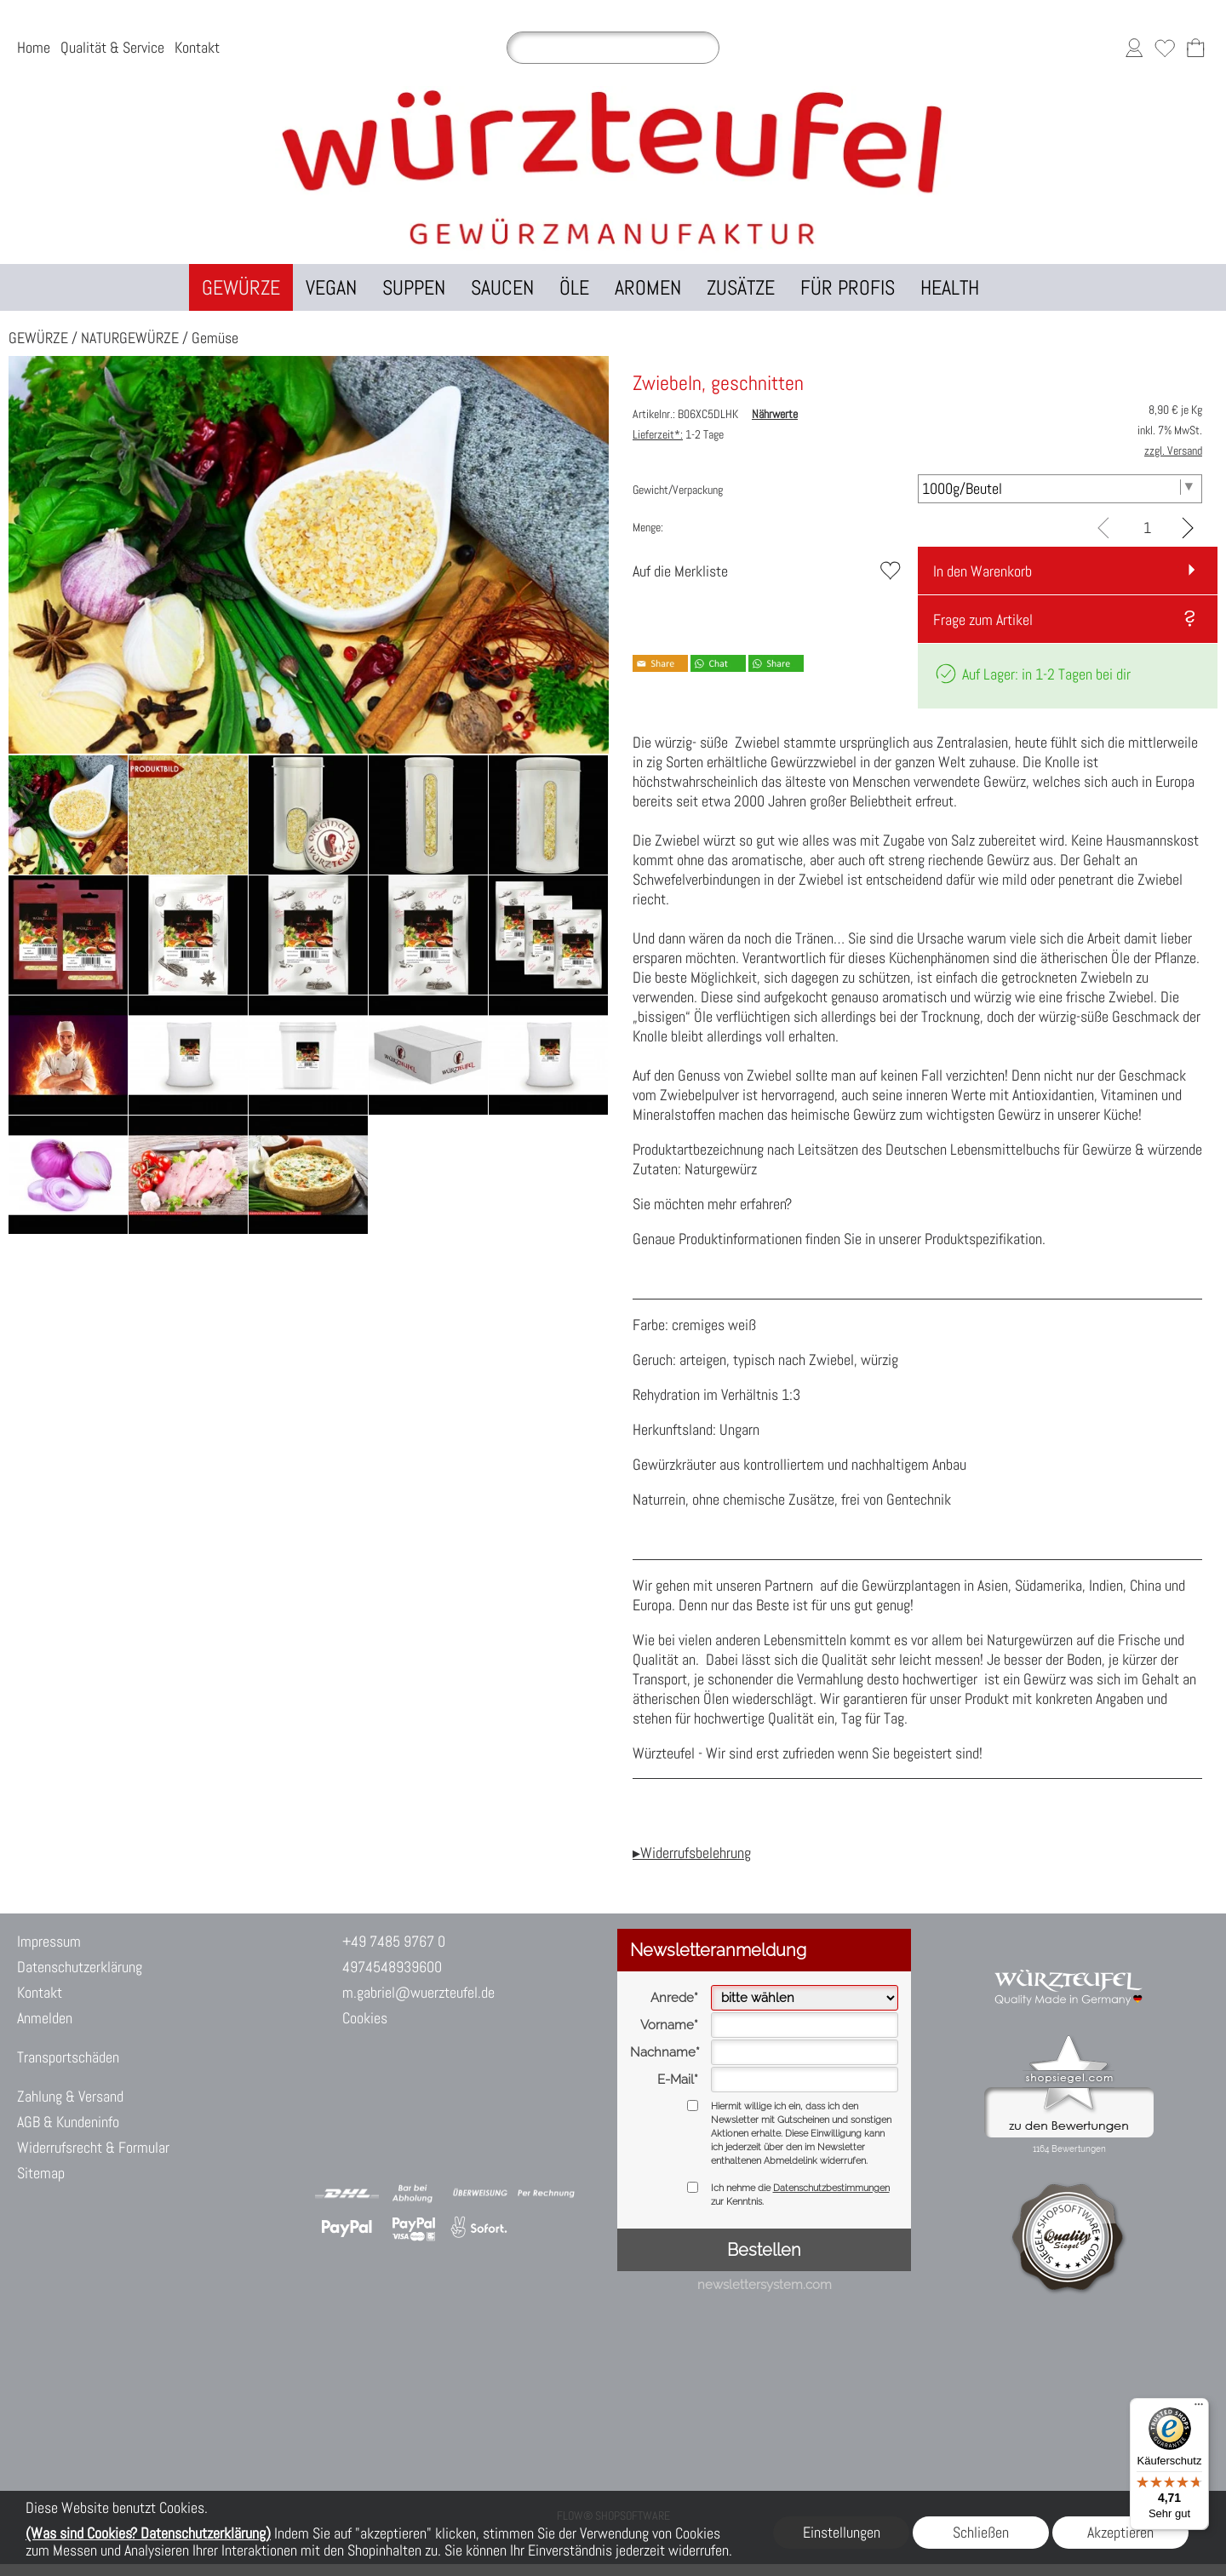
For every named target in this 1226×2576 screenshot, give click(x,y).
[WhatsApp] (381, 2125)
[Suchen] (613, 48)
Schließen (981, 2532)
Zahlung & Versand (70, 2096)
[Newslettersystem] (517, 2125)
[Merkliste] (1165, 48)
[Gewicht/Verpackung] (1060, 488)
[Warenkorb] (1195, 48)
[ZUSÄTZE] (741, 287)
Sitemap (41, 2173)
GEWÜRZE (38, 337)
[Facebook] (471, 2125)
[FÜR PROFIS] (848, 287)
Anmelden (44, 2018)
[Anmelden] (1134, 48)
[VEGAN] (331, 287)
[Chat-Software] (426, 2125)
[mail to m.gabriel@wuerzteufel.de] (336, 2125)
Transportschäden (68, 2057)
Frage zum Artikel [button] (983, 619)
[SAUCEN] (502, 287)
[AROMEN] (648, 287)
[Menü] (1199, 2408)
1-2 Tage (678, 434)
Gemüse (215, 337)
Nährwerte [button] (775, 414)
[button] (1015, 287)
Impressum (49, 1941)
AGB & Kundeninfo (68, 2121)
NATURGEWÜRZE (130, 337)
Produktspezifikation (983, 1238)
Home (33, 47)
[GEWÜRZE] (241, 287)
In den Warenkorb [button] (982, 571)
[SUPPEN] (414, 287)
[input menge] (1147, 527)
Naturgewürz (721, 1169)
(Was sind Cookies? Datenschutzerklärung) (148, 2533)
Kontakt (197, 47)
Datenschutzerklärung (79, 1966)
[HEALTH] (950, 287)
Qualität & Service (112, 47)
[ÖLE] (574, 287)
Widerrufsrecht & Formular (93, 2147)
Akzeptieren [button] (1120, 2532)
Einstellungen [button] (841, 2532)
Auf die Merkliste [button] (680, 571)
